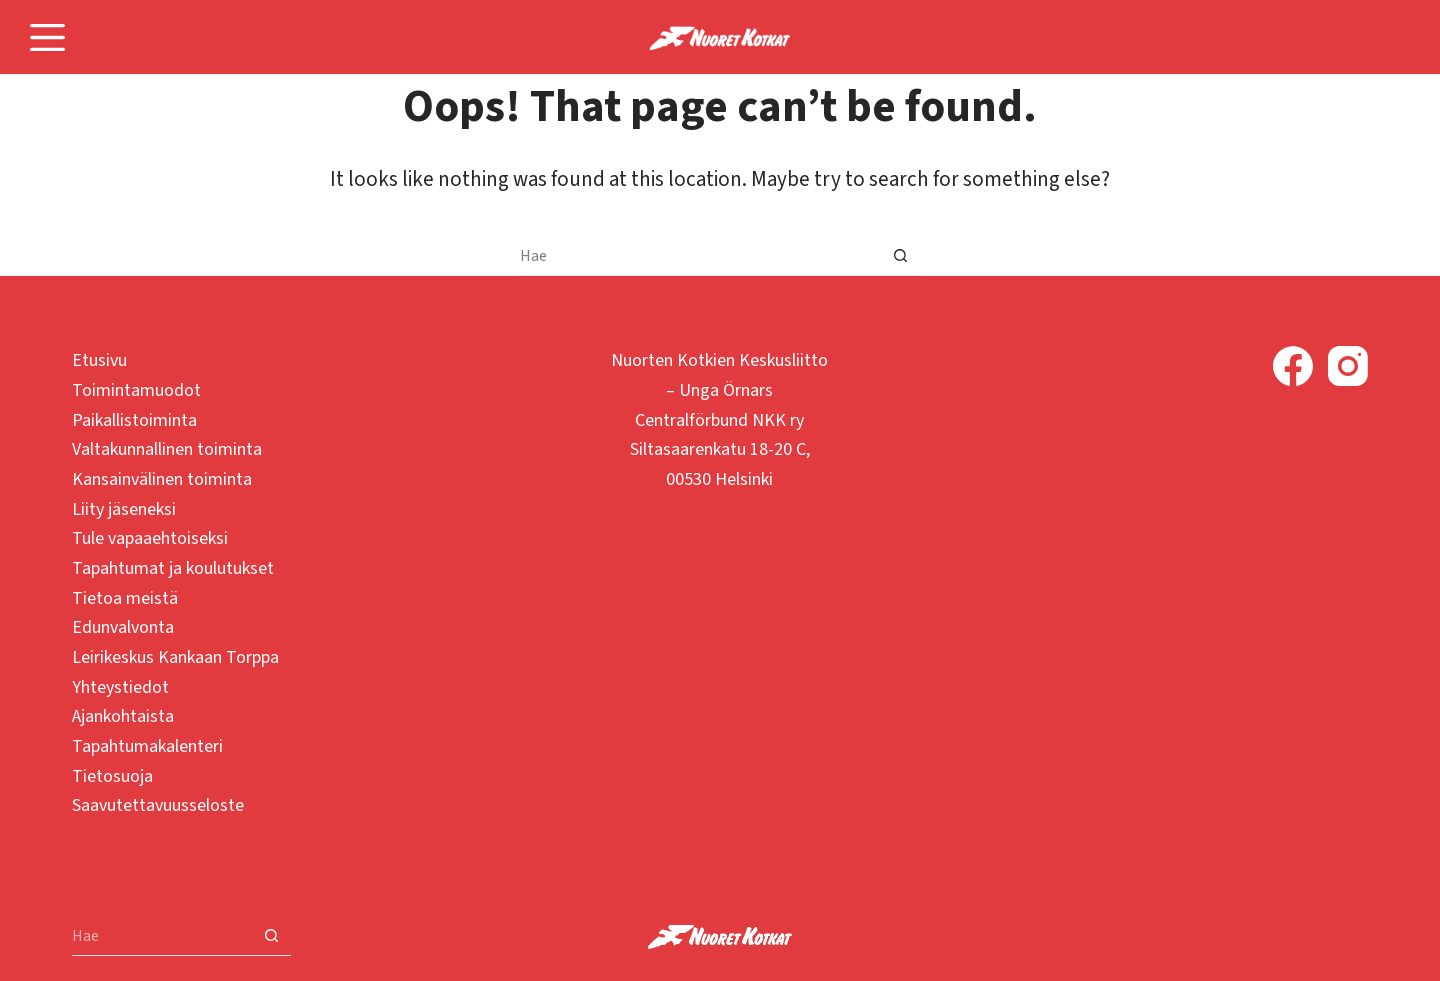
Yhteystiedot (120, 687)
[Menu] (47, 37)
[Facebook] (1293, 366)
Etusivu (99, 360)
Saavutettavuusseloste (158, 805)
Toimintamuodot (136, 390)
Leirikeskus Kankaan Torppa (175, 657)
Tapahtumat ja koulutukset (173, 568)
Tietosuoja (112, 776)
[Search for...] (700, 256)
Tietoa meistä (125, 598)
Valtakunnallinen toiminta (167, 449)
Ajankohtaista (123, 716)
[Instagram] (1348, 366)
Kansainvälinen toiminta (162, 479)
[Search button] (900, 256)
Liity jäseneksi (124, 509)
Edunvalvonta (123, 627)
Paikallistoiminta (134, 420)
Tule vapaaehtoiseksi (150, 538)
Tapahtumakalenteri (147, 746)
